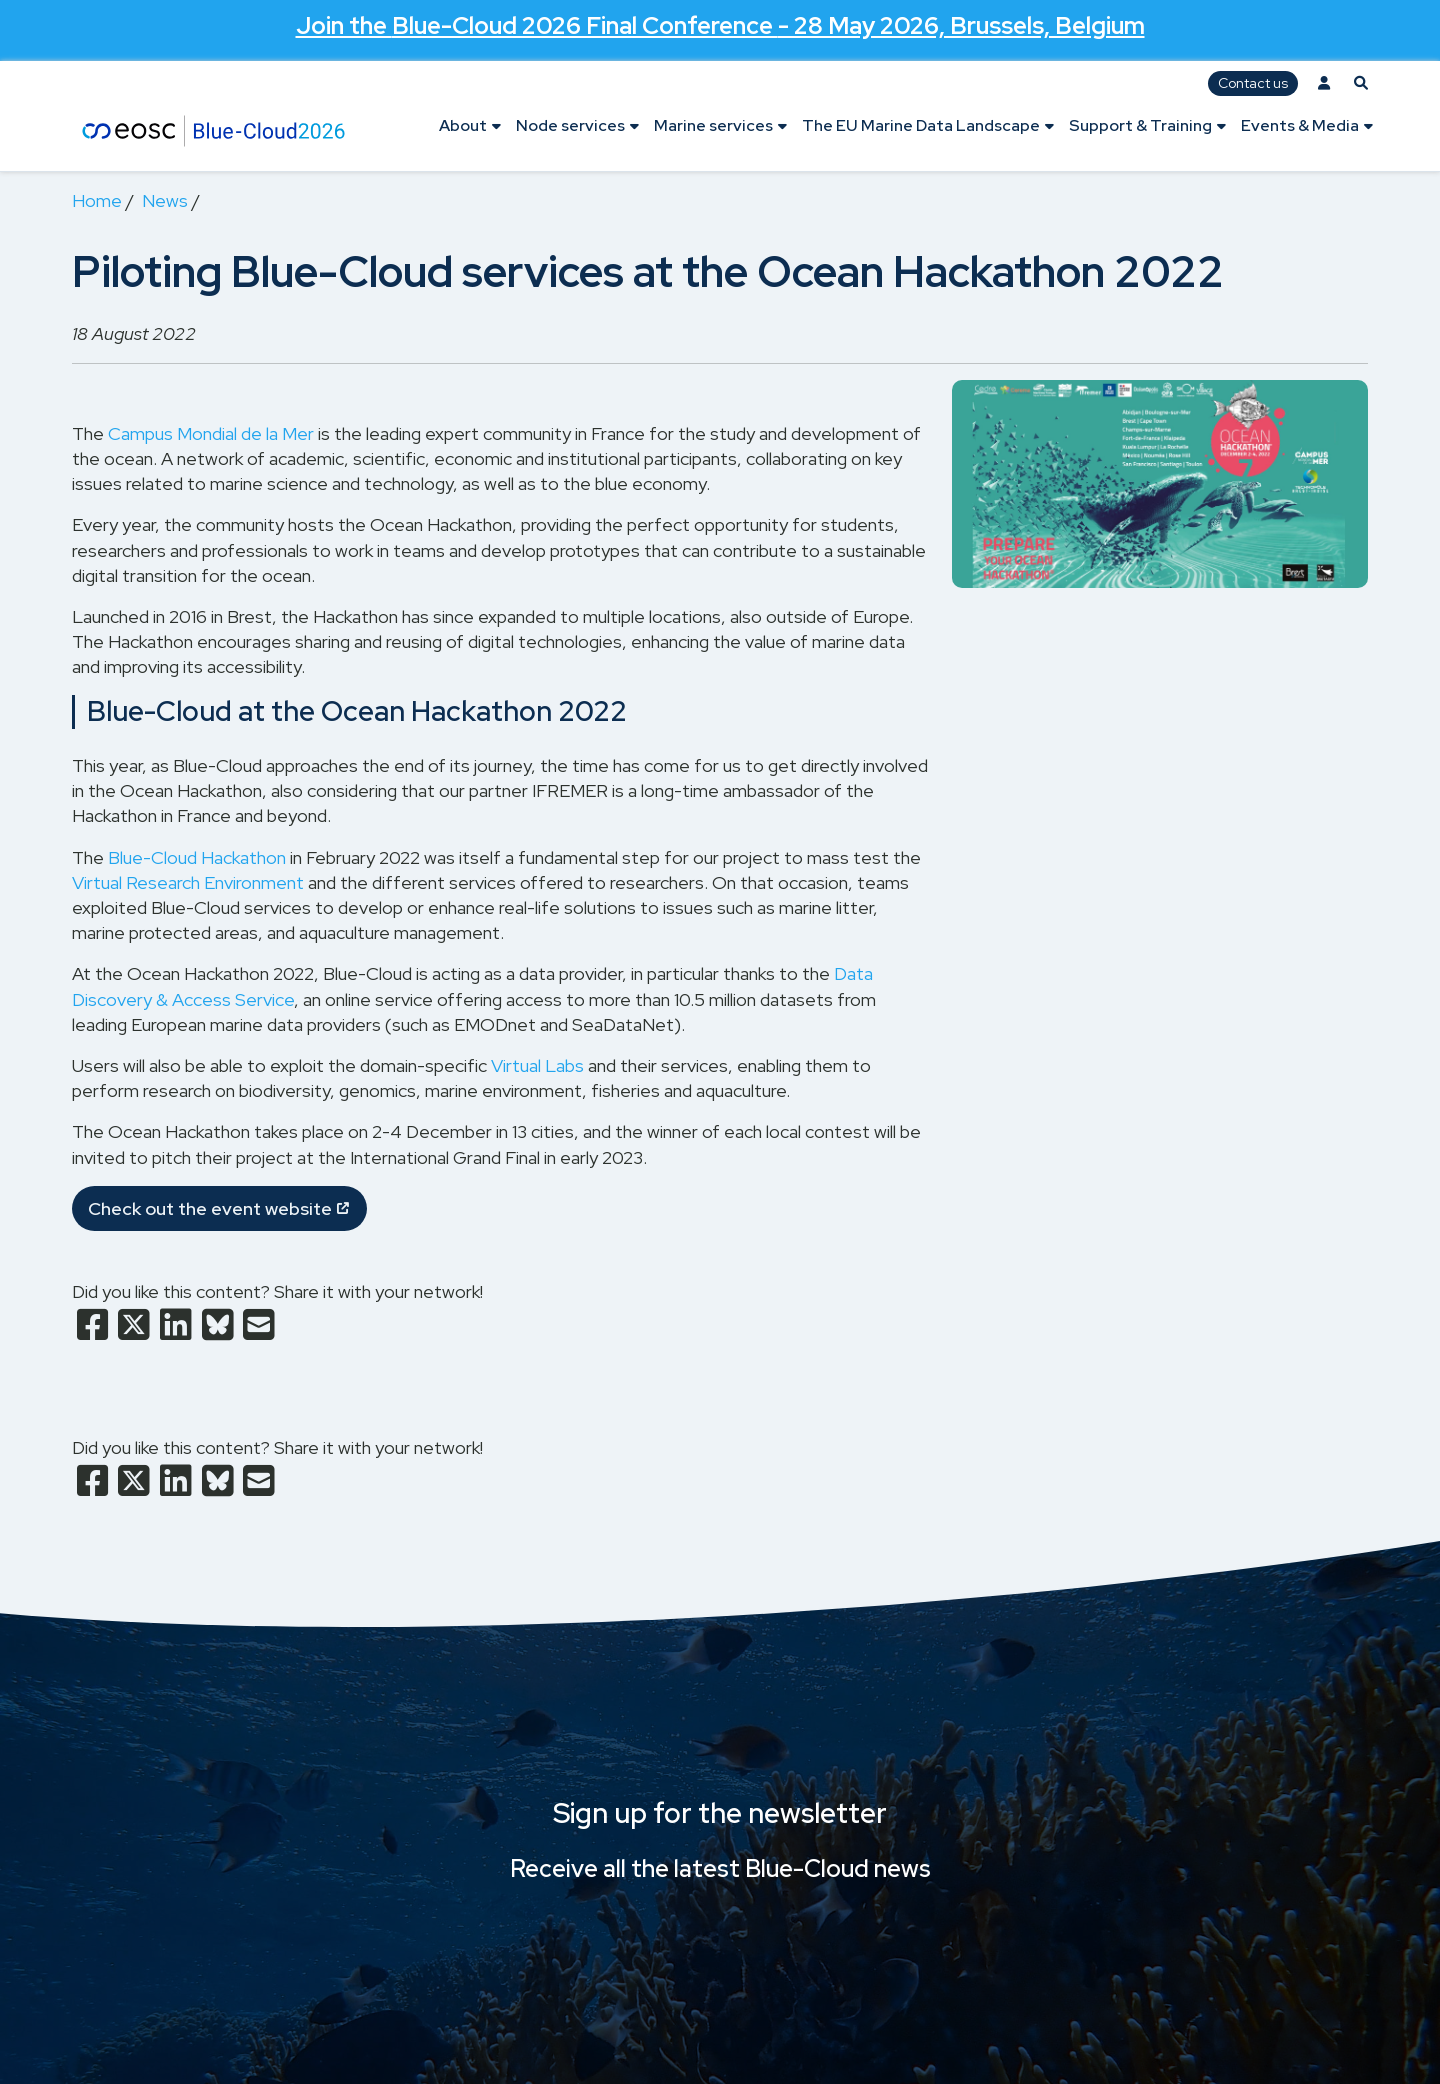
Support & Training (1140, 125)
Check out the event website (210, 1208)
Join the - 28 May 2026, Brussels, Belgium (720, 25)
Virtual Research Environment (188, 882)
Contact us (1253, 83)
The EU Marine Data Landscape (921, 125)
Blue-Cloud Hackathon (197, 857)
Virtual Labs (537, 1065)
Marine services (713, 125)
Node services (570, 125)
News (165, 200)
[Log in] (1324, 84)
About (463, 125)
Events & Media (1300, 125)
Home (97, 200)
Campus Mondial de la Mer (211, 433)
